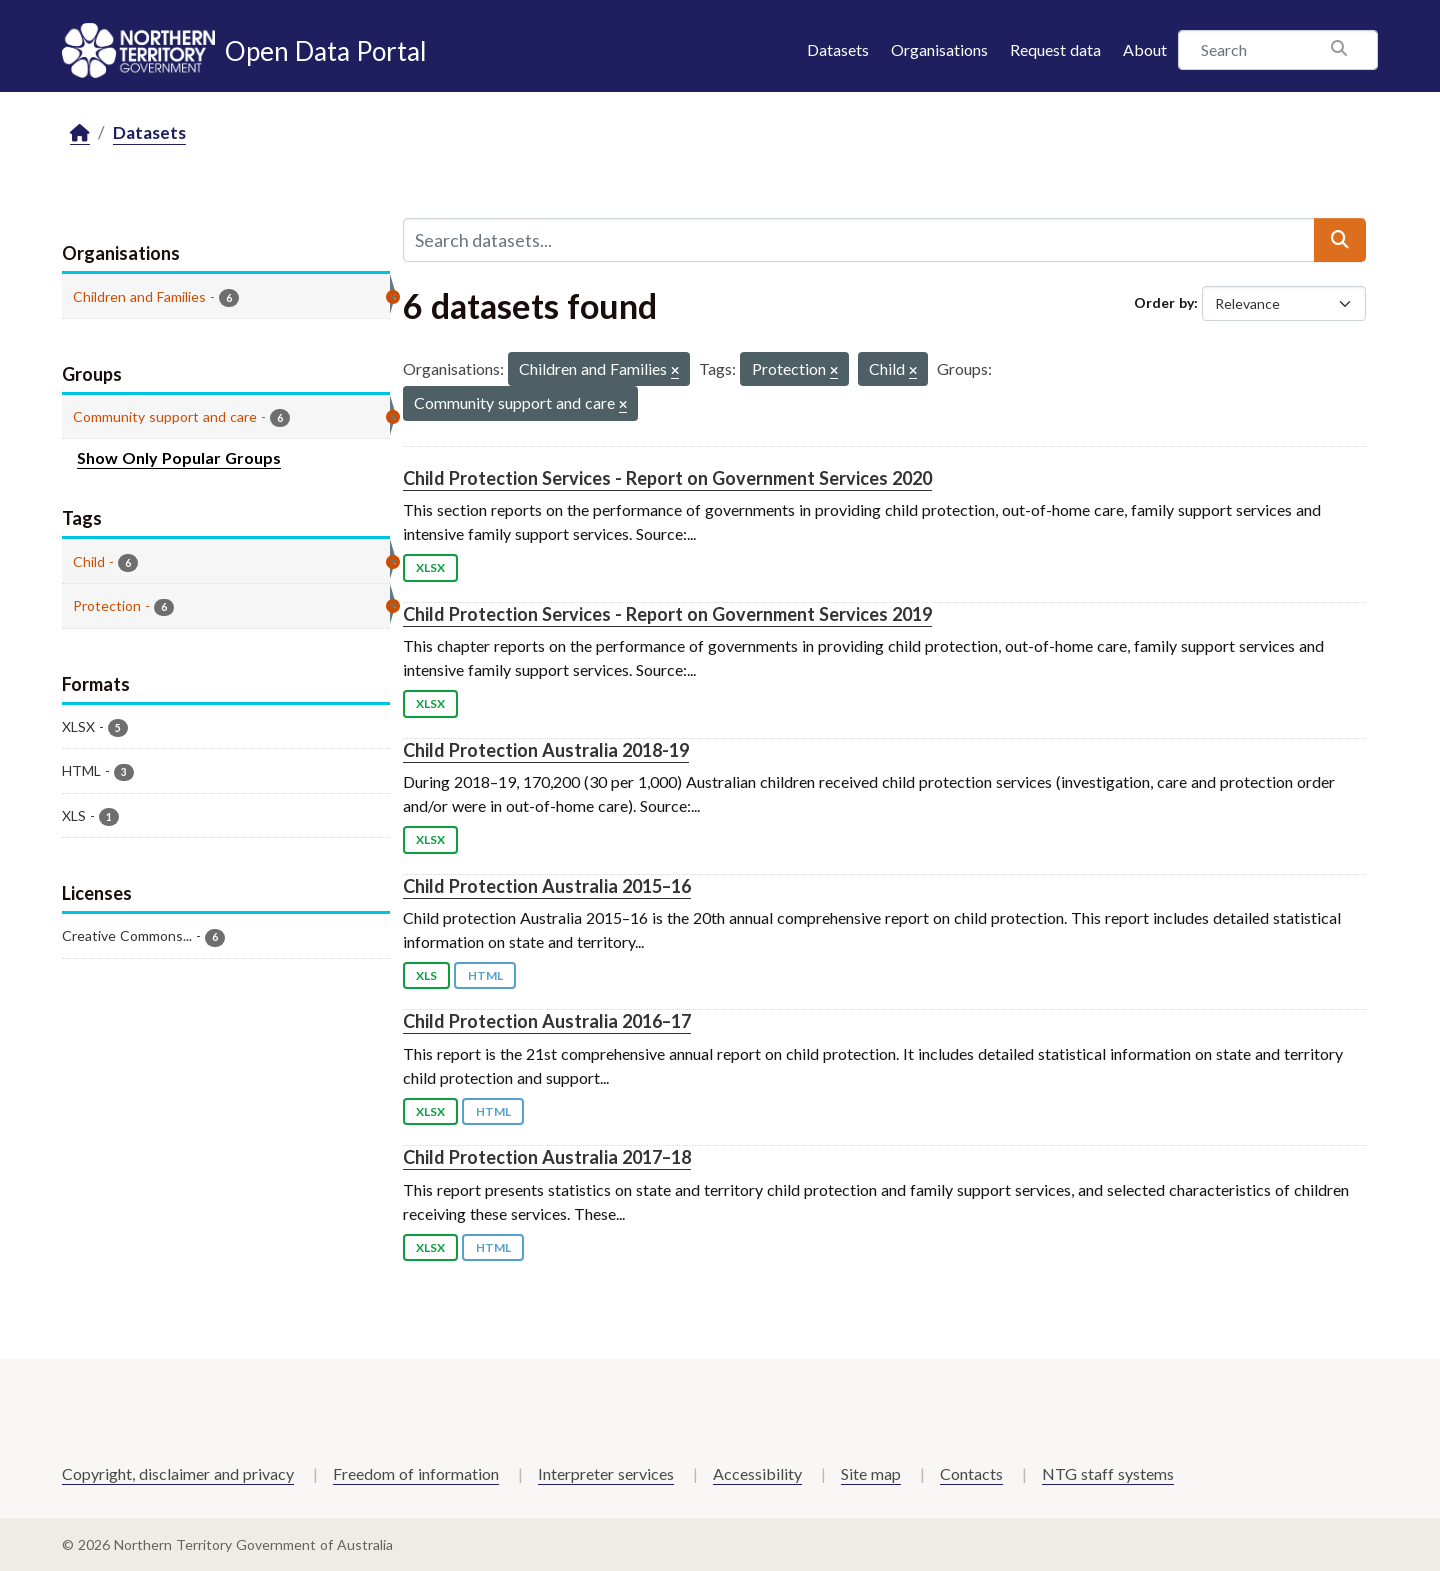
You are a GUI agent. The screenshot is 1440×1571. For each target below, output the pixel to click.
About (1145, 49)
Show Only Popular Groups (179, 457)
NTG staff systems (1108, 1473)
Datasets (838, 49)
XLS (426, 975)
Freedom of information (416, 1473)
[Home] (80, 133)
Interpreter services (606, 1473)
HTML (485, 975)
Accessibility (757, 1473)
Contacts (971, 1473)
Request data (1055, 49)
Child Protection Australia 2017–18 (547, 1157)
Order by (1164, 302)
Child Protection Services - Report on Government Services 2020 (667, 478)
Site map (871, 1473)
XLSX (430, 567)
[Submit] (1340, 240)
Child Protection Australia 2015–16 (547, 886)
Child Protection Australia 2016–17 (547, 1021)
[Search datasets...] (859, 240)
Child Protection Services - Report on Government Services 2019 (667, 614)
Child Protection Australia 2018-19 (546, 750)
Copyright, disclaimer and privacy (178, 1473)
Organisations (939, 49)
